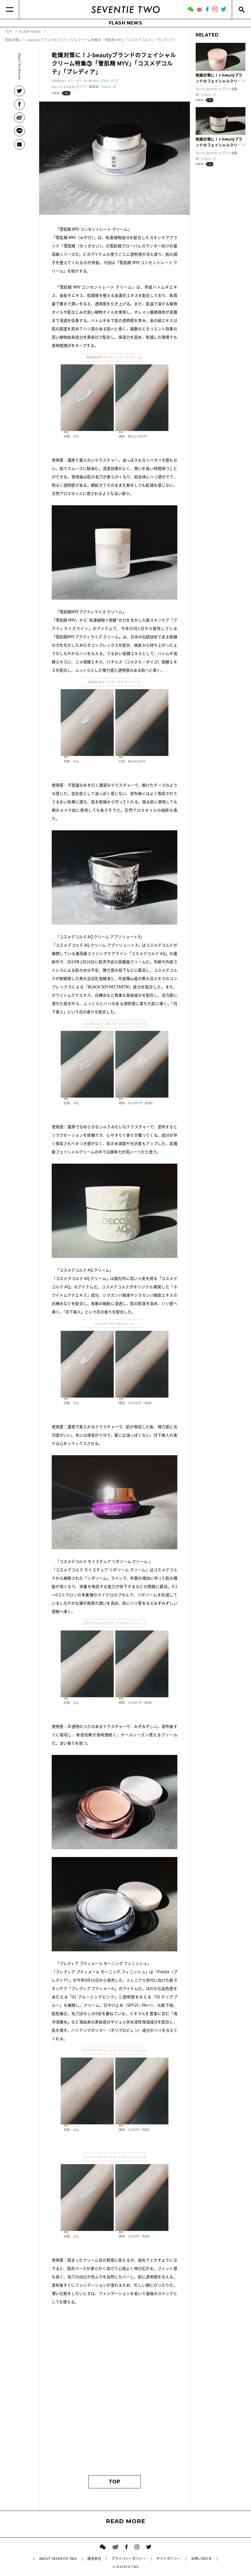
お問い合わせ (201, 2558)
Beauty (58, 80)
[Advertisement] (114, 2417)
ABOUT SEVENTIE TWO (58, 2558)
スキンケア (110, 80)
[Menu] (9, 9)
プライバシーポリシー (128, 2558)
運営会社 (94, 2558)
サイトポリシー (168, 2558)
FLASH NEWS (125, 23)
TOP (114, 2482)
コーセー (76, 80)
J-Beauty (92, 80)
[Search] (241, 9)
